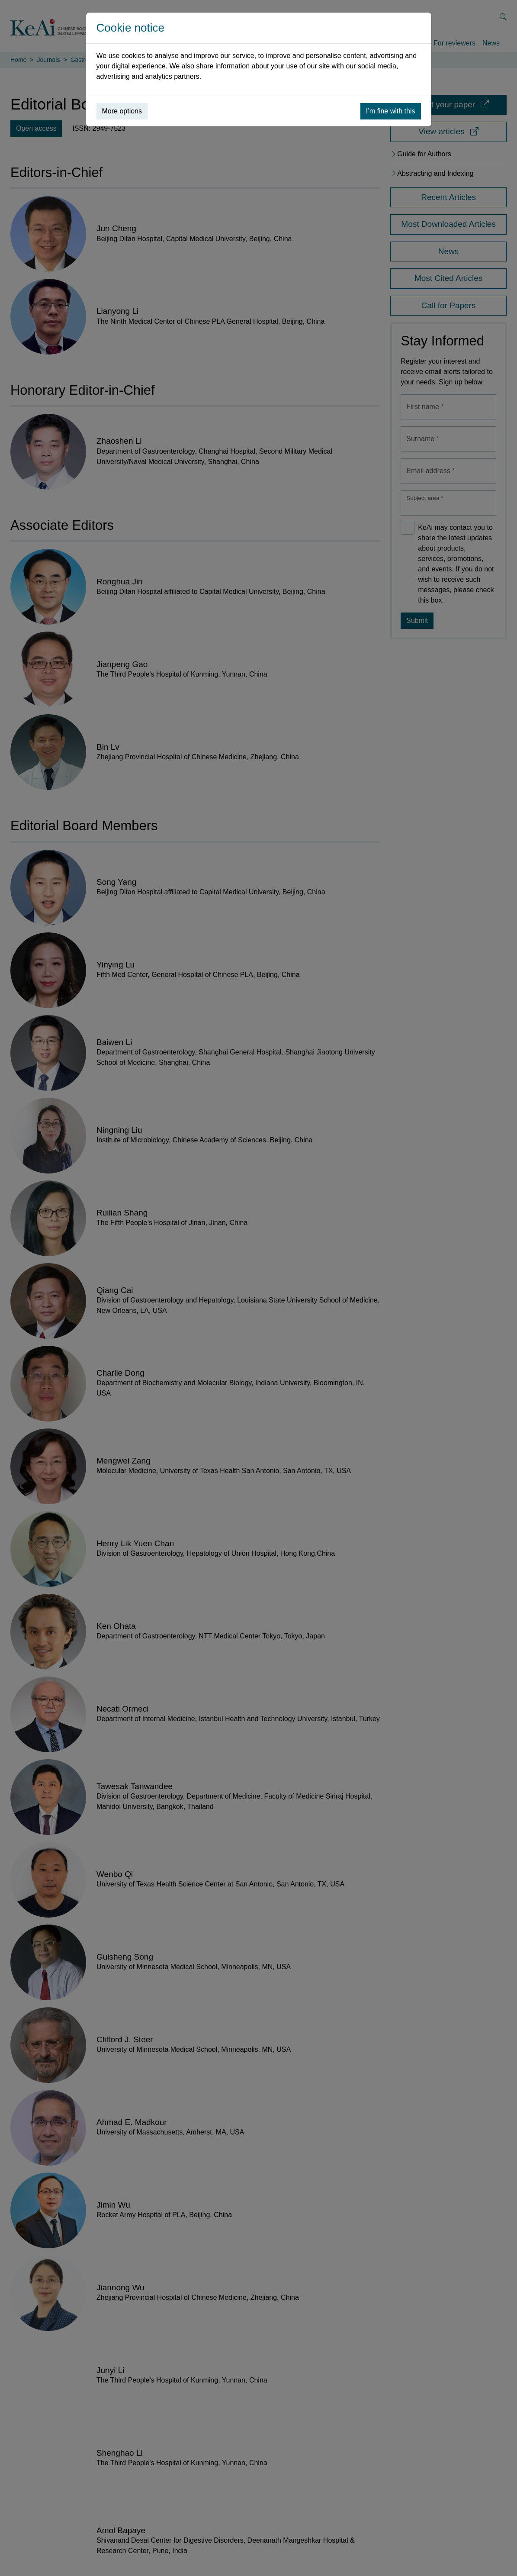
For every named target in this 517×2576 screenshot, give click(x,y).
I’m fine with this (390, 111)
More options (122, 111)
